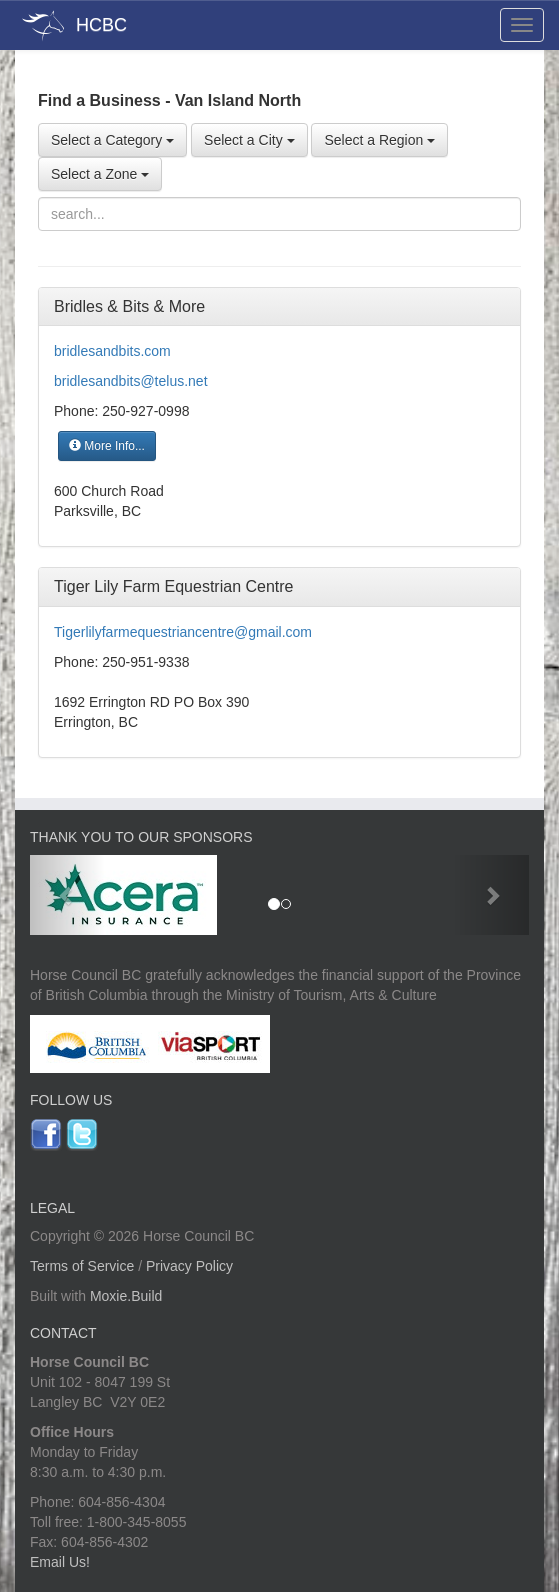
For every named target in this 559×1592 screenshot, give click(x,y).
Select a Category (112, 140)
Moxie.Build (126, 1296)
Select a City (249, 140)
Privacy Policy (189, 1266)
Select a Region (379, 140)
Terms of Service (82, 1266)
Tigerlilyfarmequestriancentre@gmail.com (183, 632)
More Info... (107, 446)
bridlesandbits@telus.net (131, 381)
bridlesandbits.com (112, 351)
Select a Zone (100, 174)
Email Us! (60, 1562)
